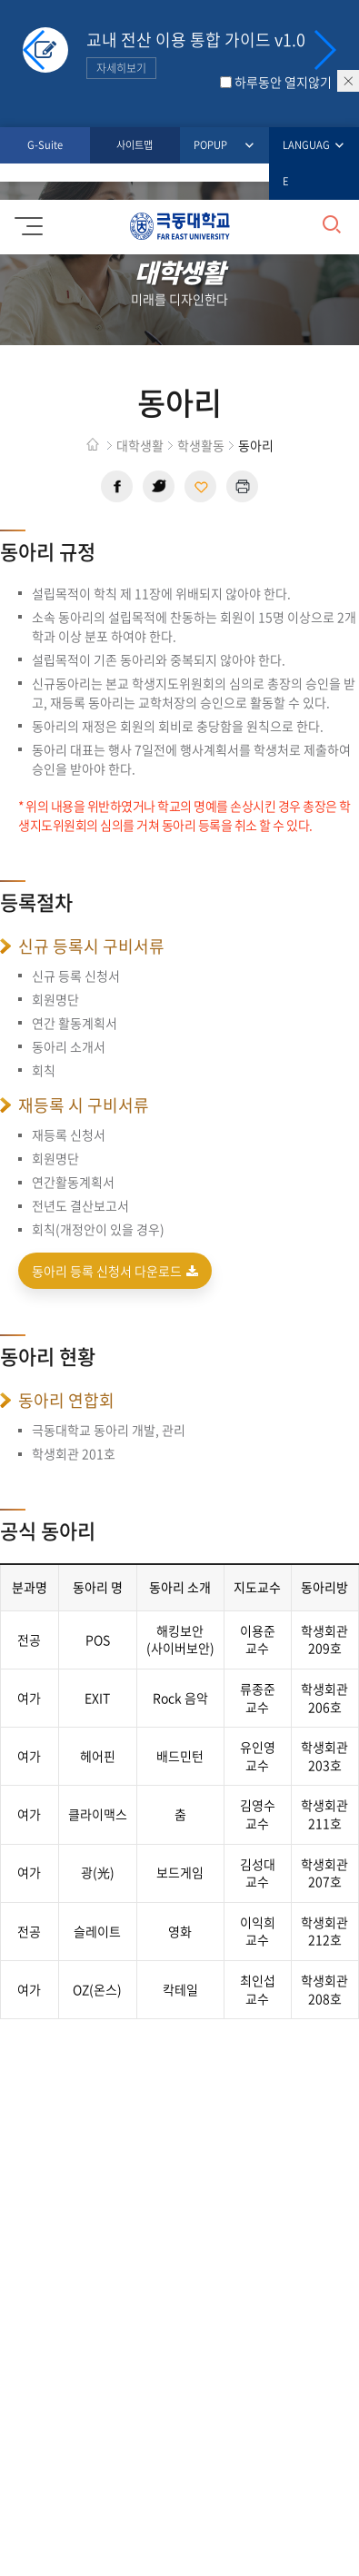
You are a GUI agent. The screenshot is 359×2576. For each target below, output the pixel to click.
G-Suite (45, 145)
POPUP (214, 145)
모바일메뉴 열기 (26, 219)
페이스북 (117, 486)
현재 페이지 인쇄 (242, 486)
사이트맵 (134, 145)
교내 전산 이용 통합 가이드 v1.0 (195, 53)
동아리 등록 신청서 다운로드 (115, 1271)
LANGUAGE (307, 161)
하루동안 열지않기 (283, 82)
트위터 (159, 486)
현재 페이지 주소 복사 (200, 486)
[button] (324, 50)
